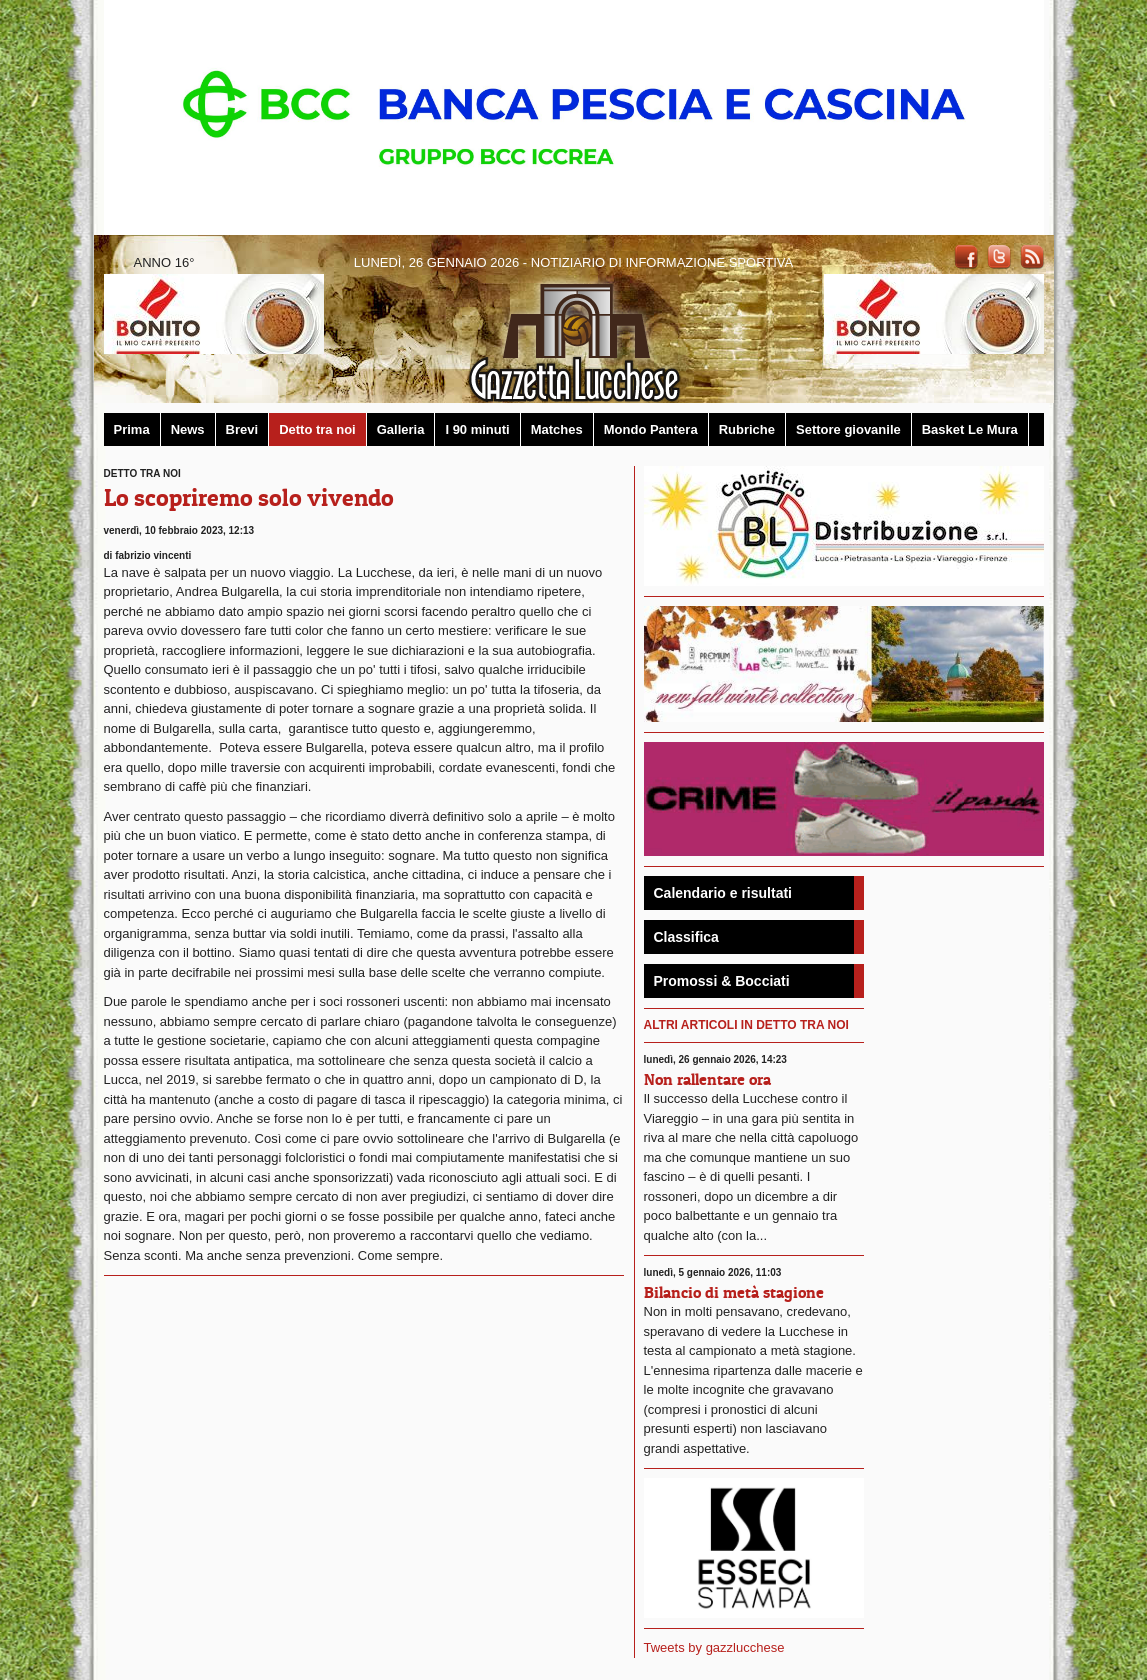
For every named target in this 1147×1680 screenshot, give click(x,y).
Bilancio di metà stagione (734, 1292)
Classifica (686, 937)
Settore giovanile (848, 429)
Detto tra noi (317, 429)
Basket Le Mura (970, 429)
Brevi (242, 429)
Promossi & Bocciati (722, 981)
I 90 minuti (477, 429)
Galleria (401, 429)
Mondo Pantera (651, 429)
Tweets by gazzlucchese (714, 1647)
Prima (132, 429)
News (188, 429)
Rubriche (747, 429)
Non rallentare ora (707, 1079)
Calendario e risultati (723, 893)
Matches (557, 429)
